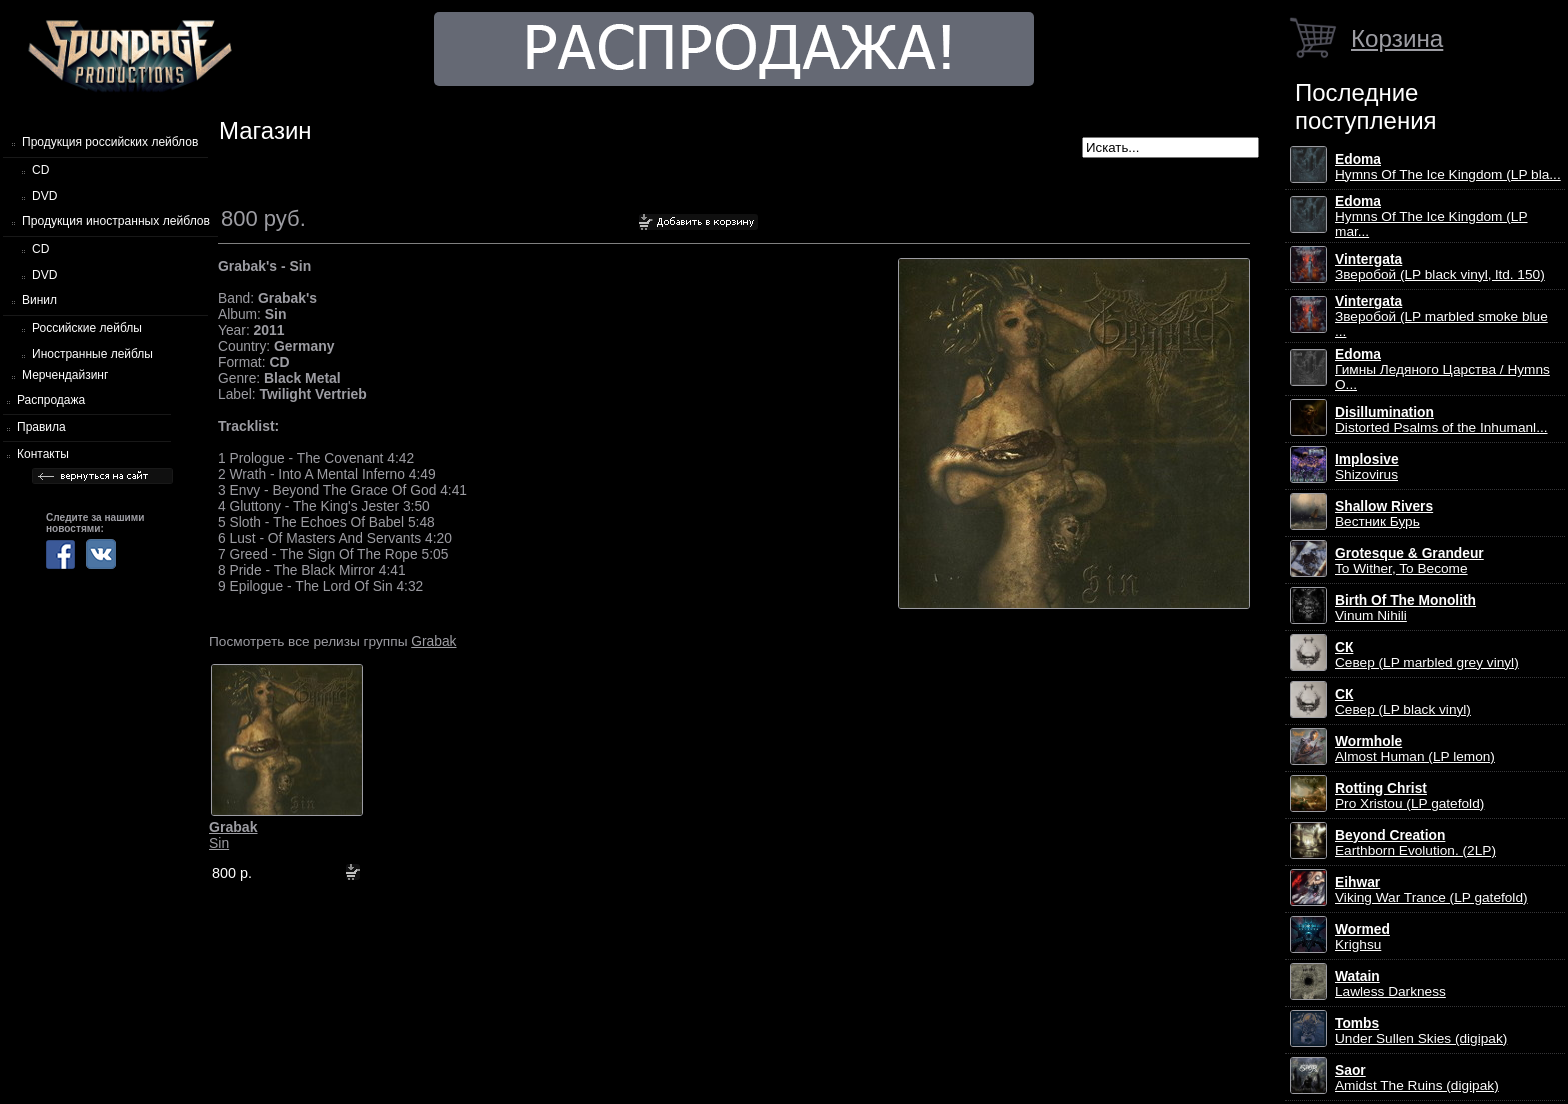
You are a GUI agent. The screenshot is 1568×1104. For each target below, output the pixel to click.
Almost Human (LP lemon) (1415, 749)
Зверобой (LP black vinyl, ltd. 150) (1440, 267)
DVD (44, 196)
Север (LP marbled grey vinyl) (1427, 655)
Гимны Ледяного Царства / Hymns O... (1442, 369)
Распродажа (51, 400)
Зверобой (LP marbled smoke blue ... (1441, 316)
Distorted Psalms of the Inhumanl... (1441, 420)
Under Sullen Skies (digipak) (1421, 1031)
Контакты (43, 454)
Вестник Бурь (1384, 514)
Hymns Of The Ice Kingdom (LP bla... (1448, 167)
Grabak (433, 641)
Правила (41, 427)
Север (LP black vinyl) (1403, 702)
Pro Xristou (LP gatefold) (1409, 796)
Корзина (1397, 38)
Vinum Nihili (1405, 608)
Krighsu (1362, 937)
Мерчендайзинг (65, 375)
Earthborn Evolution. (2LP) (1415, 843)
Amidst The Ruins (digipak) (1417, 1078)
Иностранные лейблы (92, 354)
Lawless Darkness (1390, 984)
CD (40, 170)
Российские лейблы (87, 328)
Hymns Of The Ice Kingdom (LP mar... (1431, 216)
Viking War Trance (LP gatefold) (1431, 890)
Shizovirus (1367, 467)
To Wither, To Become (1409, 561)
